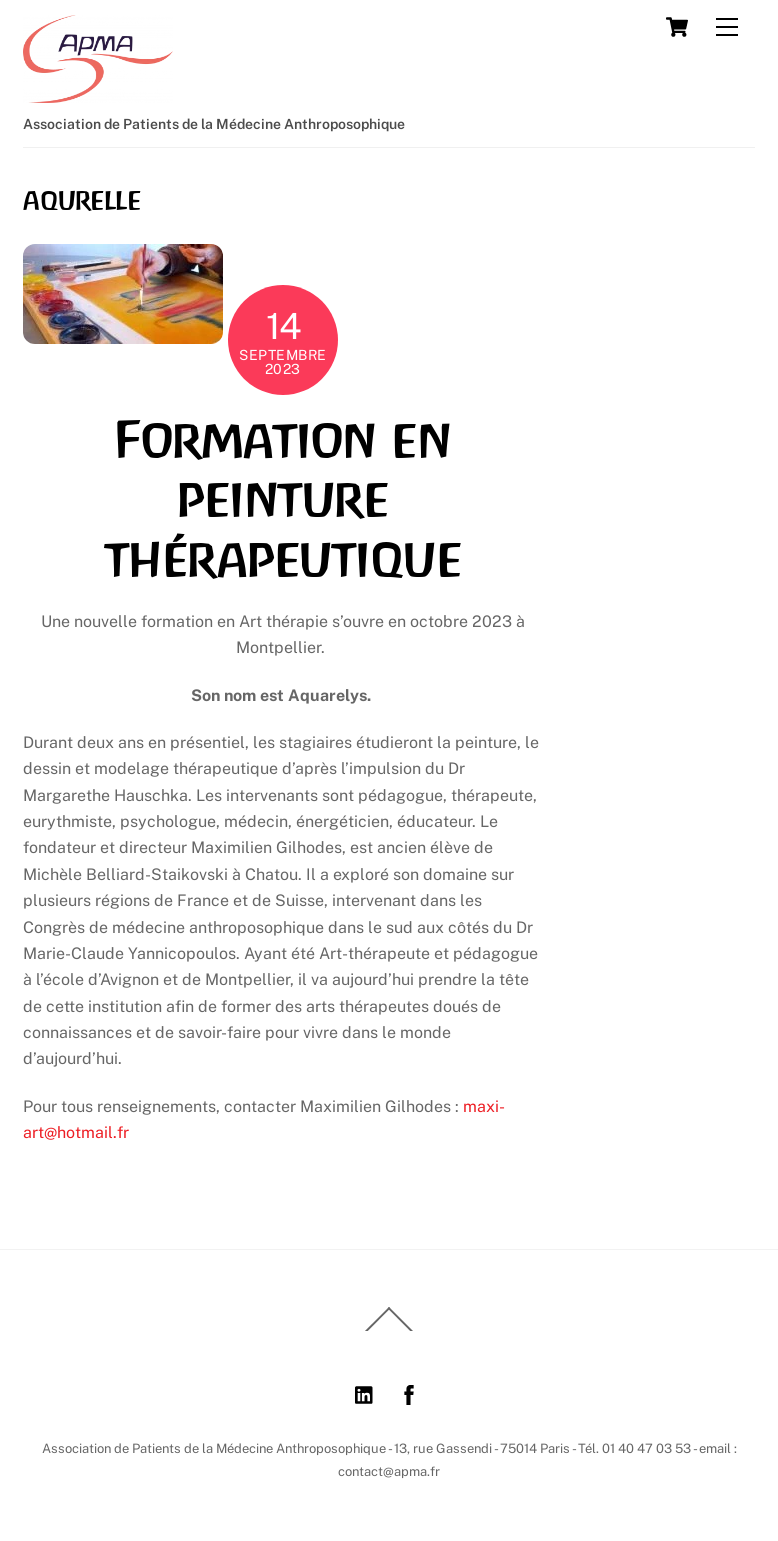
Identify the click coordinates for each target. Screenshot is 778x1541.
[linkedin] (365, 1391)
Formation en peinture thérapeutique (283, 499)
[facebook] (409, 1391)
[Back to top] (389, 1330)
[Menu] (727, 27)
